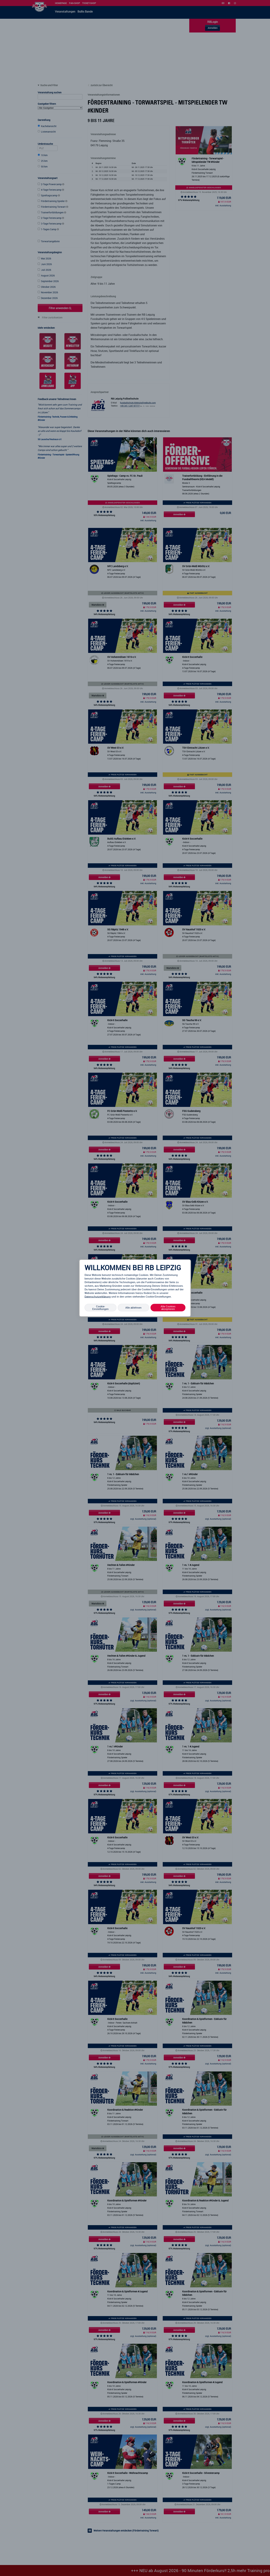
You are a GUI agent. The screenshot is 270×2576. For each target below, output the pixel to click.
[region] (135, 1288)
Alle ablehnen (133, 1307)
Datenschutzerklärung (98, 1296)
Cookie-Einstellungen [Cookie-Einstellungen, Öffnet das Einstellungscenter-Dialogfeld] (100, 1307)
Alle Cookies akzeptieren (168, 1307)
